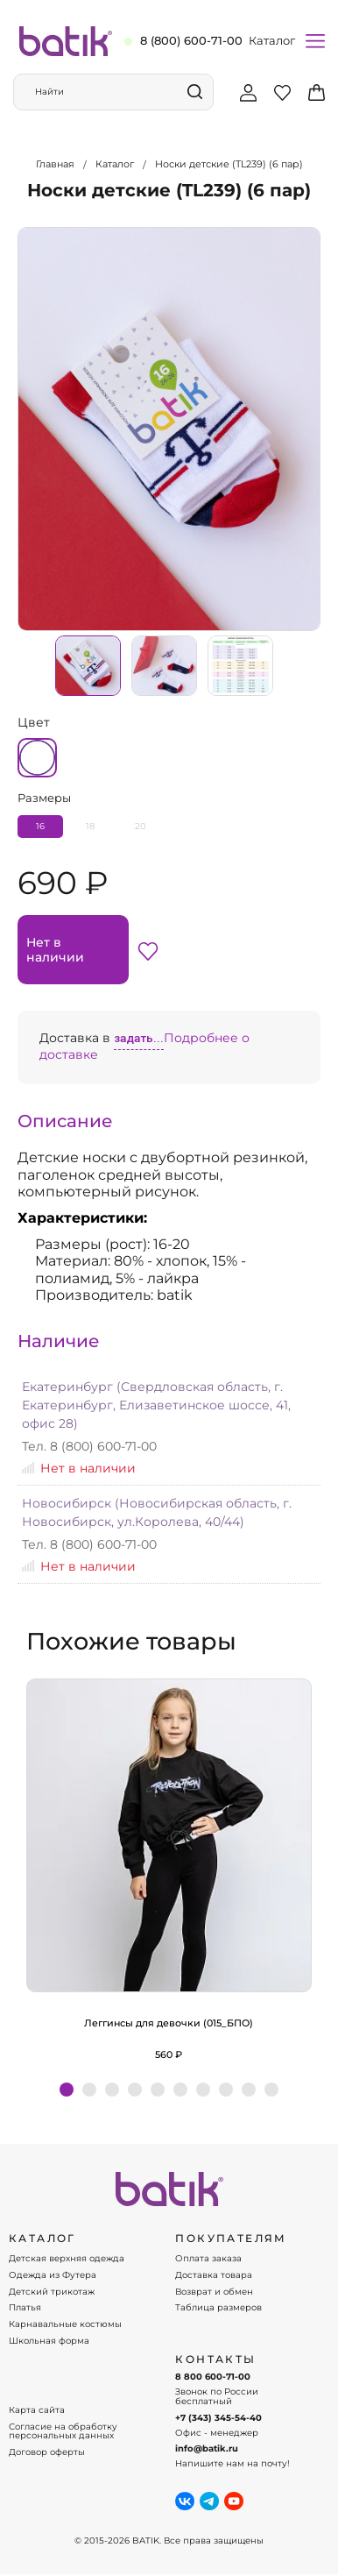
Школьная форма (49, 2341)
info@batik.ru (206, 2449)
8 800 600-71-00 (212, 2377)
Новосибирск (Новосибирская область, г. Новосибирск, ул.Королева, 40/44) (157, 1512)
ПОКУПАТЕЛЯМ (230, 2238)
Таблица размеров (218, 2307)
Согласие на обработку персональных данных (63, 2432)
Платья (25, 2307)
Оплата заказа (208, 2258)
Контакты (215, 2359)
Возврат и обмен (214, 2292)
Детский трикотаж (52, 2292)
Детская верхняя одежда (66, 2258)
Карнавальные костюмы (65, 2324)
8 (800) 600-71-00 (191, 40)
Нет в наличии (55, 949)
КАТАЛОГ (42, 2238)
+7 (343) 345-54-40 (218, 2418)
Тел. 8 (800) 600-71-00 (89, 1446)
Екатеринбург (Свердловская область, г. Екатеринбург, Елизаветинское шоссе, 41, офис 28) (156, 1405)
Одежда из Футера (52, 2275)
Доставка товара (213, 2275)
